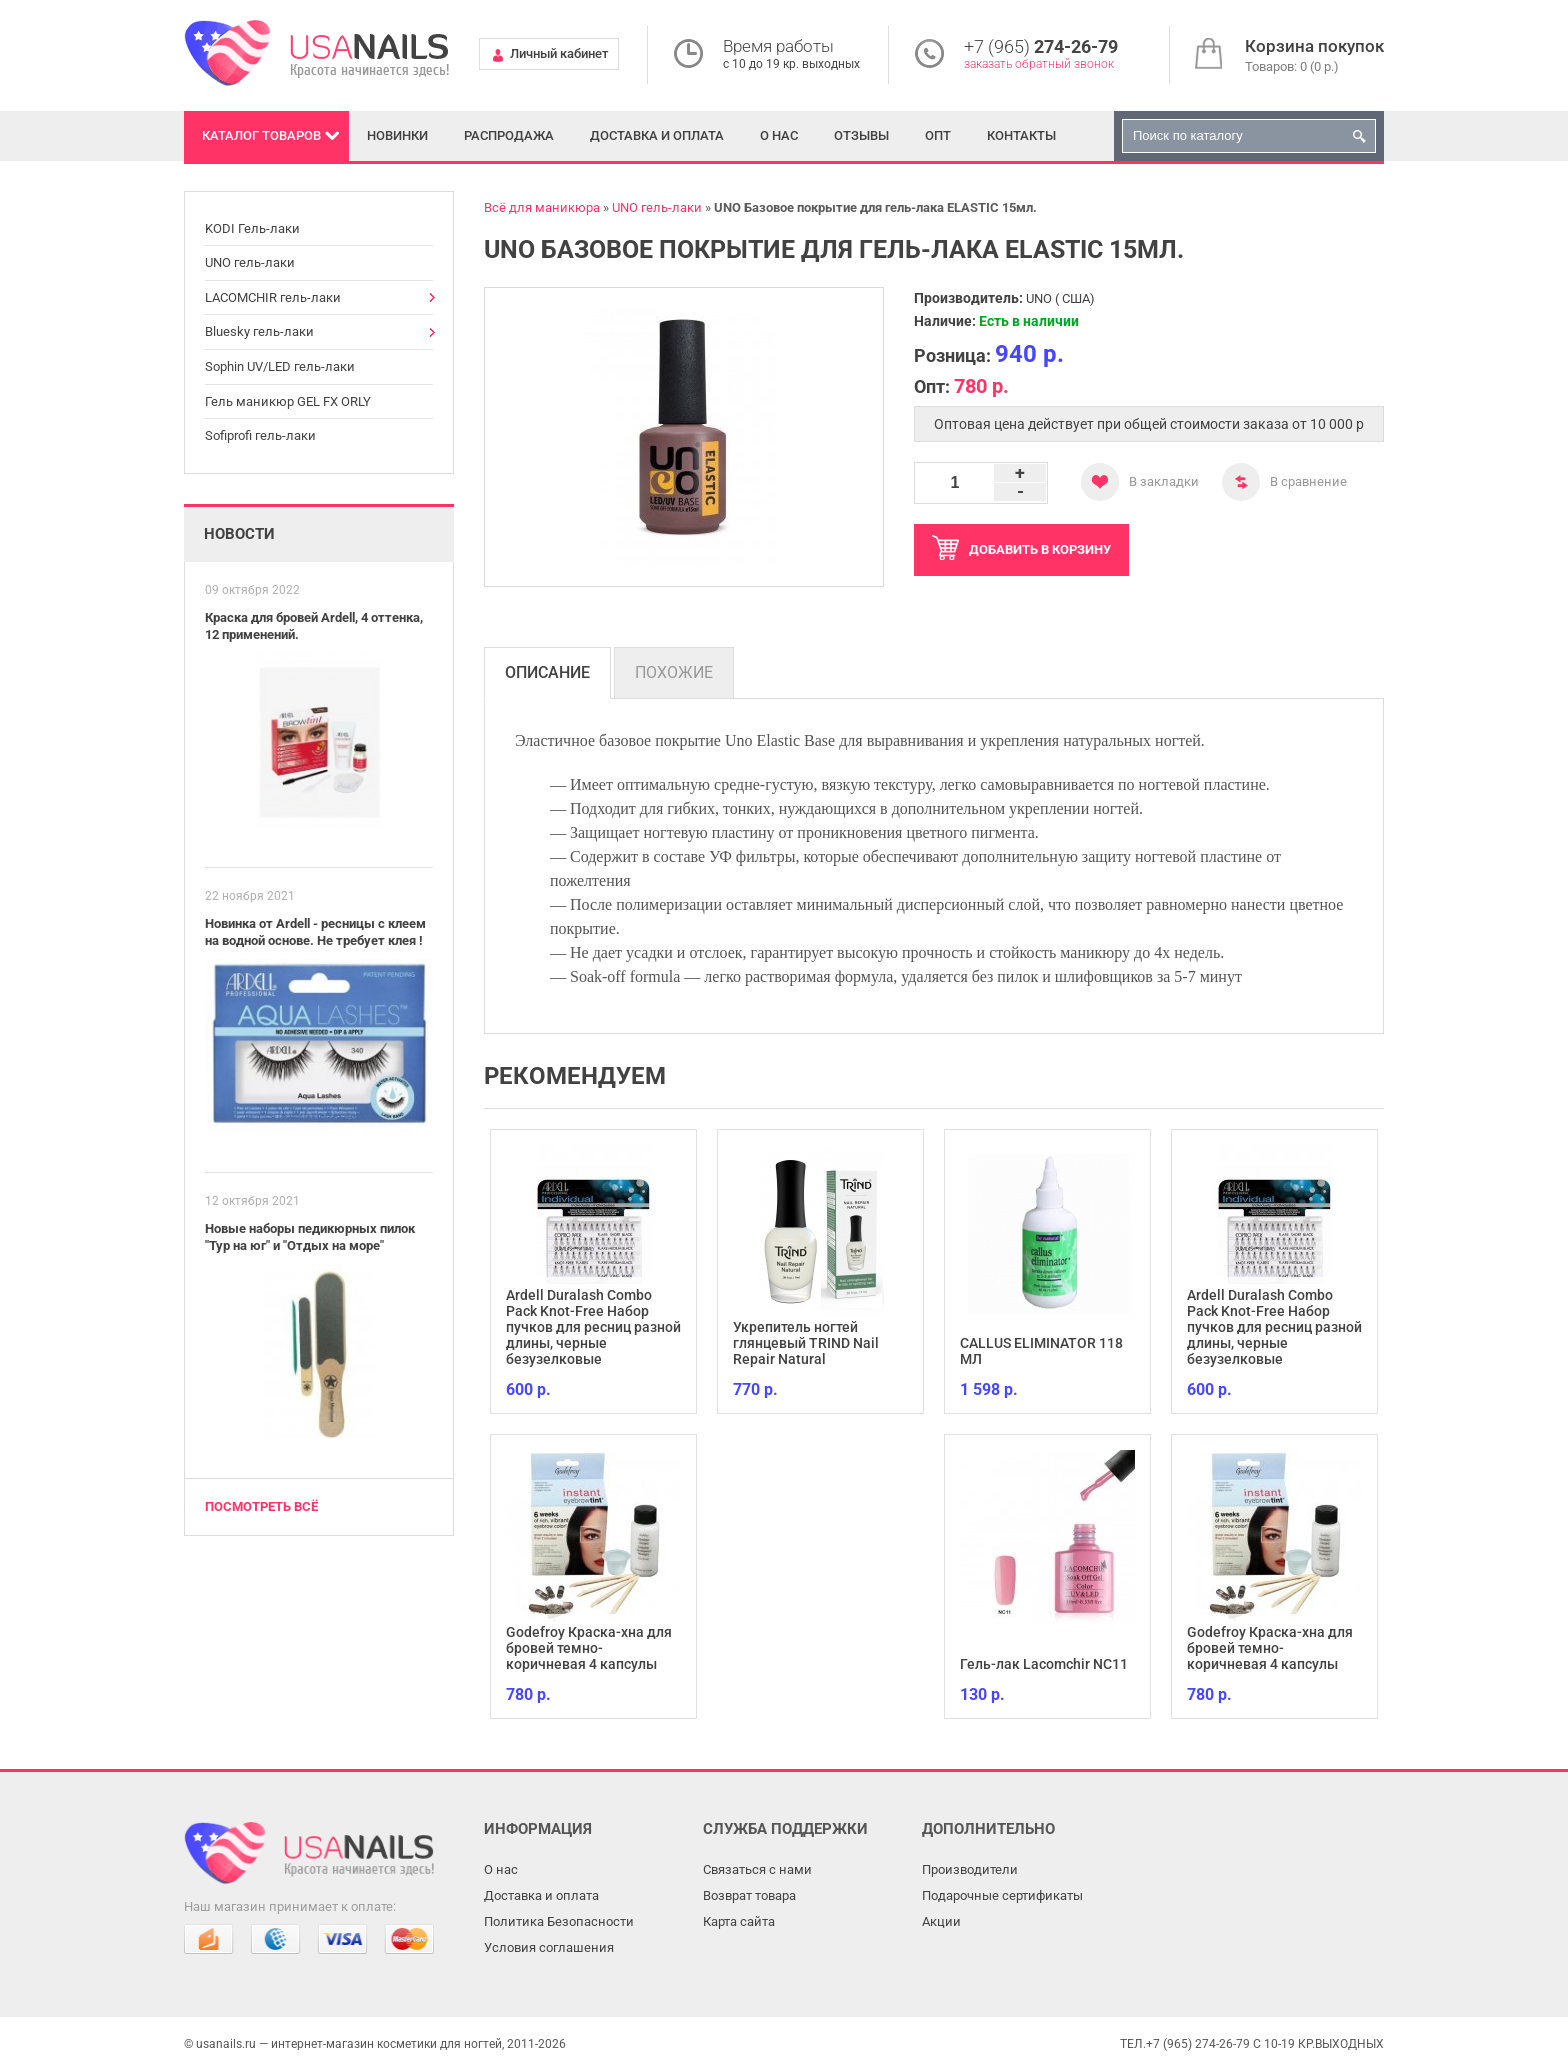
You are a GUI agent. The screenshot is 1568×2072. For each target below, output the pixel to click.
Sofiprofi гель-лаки (260, 435)
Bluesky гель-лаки (259, 331)
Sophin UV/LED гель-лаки (280, 366)
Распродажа (509, 135)
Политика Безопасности (559, 1921)
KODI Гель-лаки (252, 228)
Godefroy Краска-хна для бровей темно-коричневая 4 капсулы (589, 1648)
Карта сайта (739, 1921)
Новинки (397, 135)
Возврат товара (749, 1895)
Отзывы (861, 135)
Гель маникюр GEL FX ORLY (288, 401)
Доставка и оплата (657, 135)
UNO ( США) (1060, 298)
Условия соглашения (549, 1947)
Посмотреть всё (261, 1506)
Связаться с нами (757, 1869)
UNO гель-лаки (250, 262)
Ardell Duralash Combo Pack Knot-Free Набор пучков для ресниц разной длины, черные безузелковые (593, 1327)
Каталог (261, 135)
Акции (941, 1921)
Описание (547, 672)
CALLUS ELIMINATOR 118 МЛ (1041, 1351)
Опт (938, 135)
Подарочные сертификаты (1002, 1895)
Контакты (1021, 135)
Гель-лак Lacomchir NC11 (1044, 1664)
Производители (970, 1869)
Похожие (674, 672)
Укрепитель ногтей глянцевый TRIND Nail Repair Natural (806, 1343)
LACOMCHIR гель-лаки (273, 297)
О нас (779, 135)
